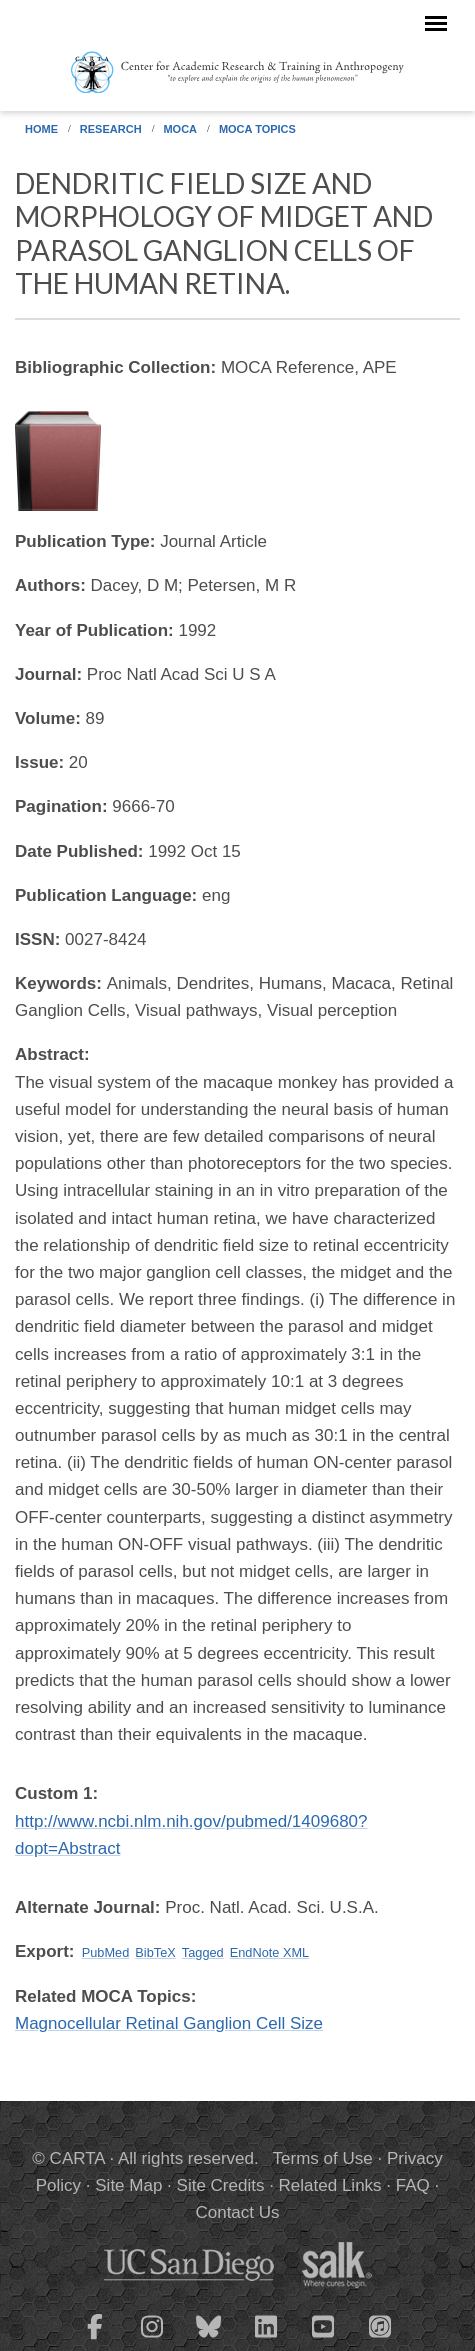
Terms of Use (323, 2158)
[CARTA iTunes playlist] (380, 2325)
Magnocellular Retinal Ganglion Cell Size (169, 2023)
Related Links (330, 2185)
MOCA (180, 129)
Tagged (203, 1952)
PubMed (106, 1952)
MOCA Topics (257, 129)
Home (41, 129)
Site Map (128, 2185)
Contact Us (237, 2212)
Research (111, 129)
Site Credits (221, 2185)
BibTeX (155, 1952)
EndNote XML (269, 1952)
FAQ (413, 2185)
